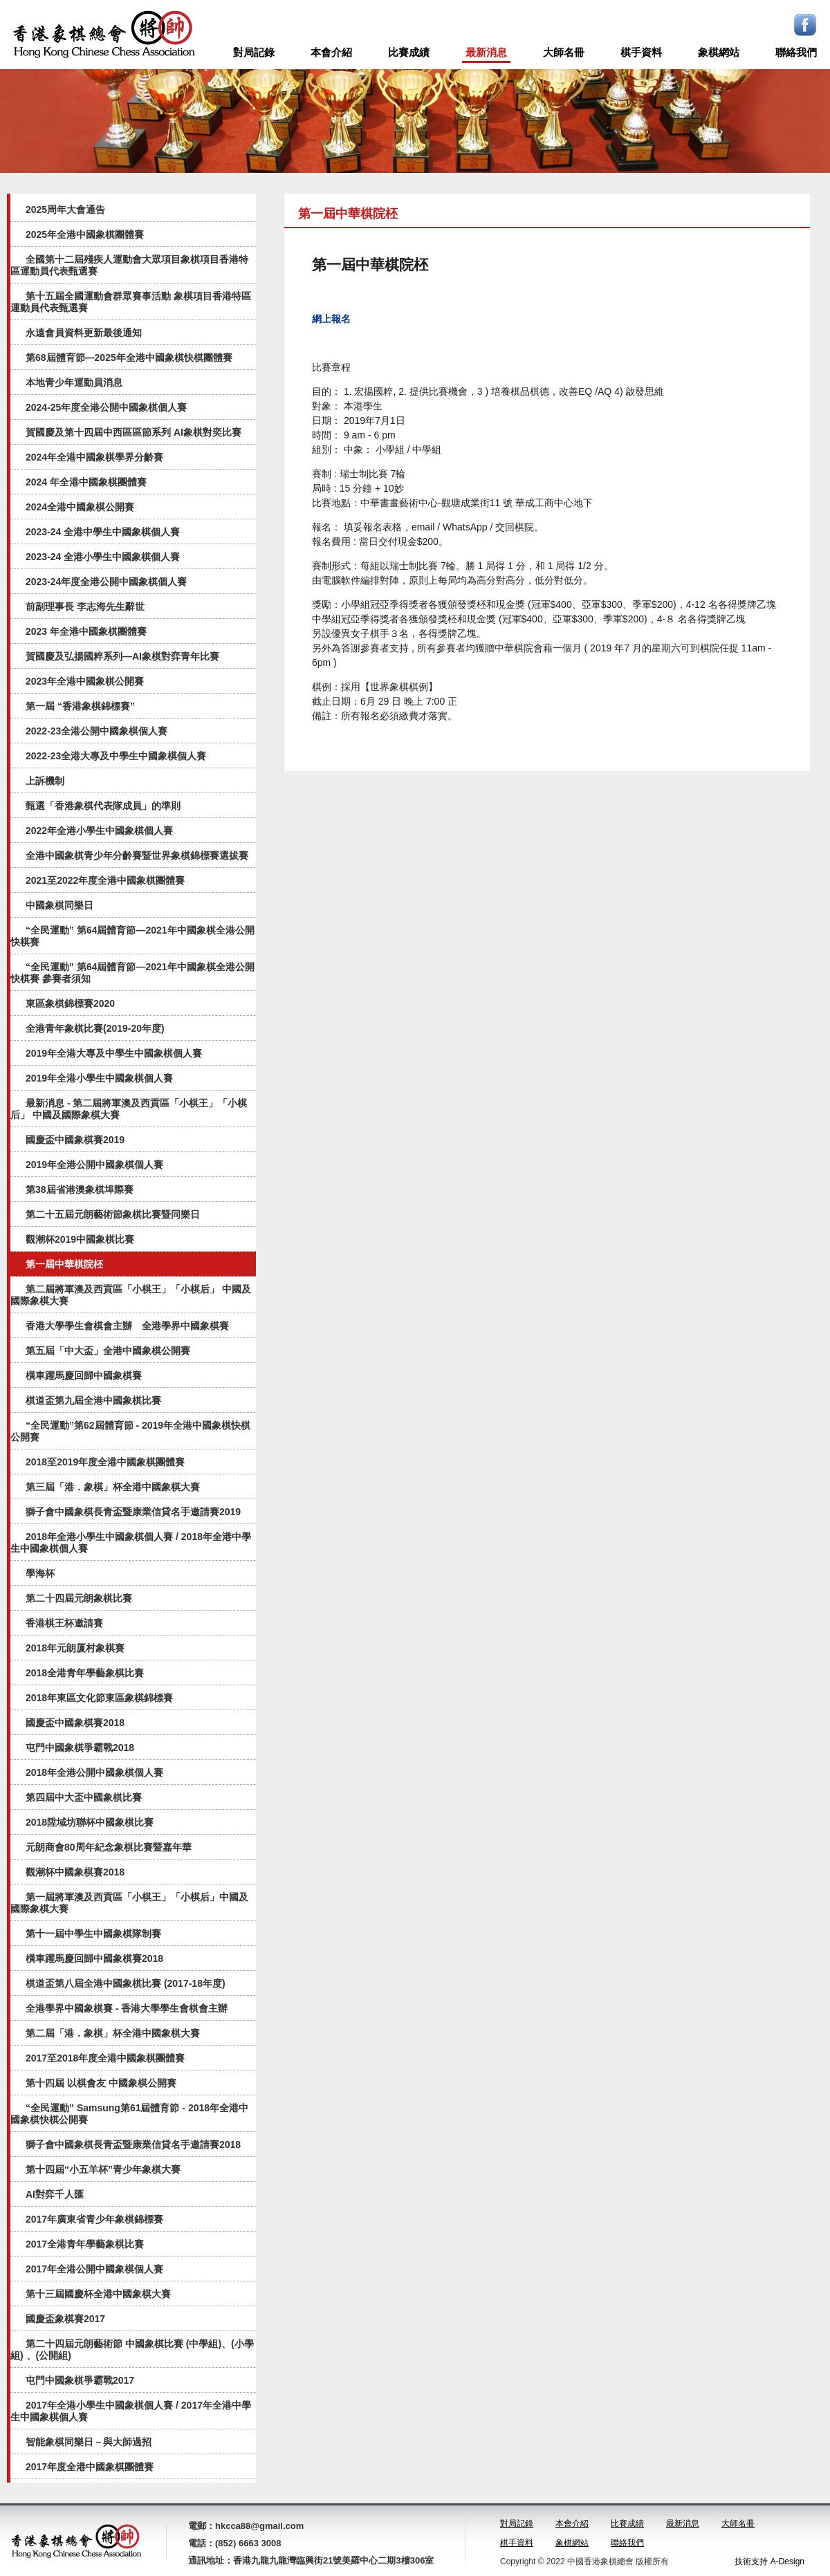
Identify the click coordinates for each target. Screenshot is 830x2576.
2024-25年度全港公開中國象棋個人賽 (106, 407)
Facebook (805, 25)
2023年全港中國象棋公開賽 (85, 681)
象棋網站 (718, 52)
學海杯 (40, 1573)
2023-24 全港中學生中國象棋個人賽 (103, 531)
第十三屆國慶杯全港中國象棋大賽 (98, 2293)
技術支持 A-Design (769, 2561)
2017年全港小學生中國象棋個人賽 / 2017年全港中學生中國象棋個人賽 (130, 2411)
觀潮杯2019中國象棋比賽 (80, 1239)
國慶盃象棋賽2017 (65, 2318)
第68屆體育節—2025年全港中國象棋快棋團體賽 (129, 357)
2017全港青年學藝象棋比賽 (85, 2244)
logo (104, 34)
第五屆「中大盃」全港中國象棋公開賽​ (108, 1350)
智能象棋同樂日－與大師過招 (88, 2441)
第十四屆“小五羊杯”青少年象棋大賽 (103, 2169)
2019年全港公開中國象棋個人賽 (94, 1164)
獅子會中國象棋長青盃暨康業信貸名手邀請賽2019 (133, 1511)
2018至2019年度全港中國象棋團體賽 (105, 1461)
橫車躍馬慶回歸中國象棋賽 (84, 1375)
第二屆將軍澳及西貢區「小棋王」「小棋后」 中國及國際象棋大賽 (130, 1295)
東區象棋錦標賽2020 (70, 1003)
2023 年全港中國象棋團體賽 (86, 631)
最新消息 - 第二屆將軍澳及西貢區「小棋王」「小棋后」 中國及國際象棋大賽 (128, 1108)
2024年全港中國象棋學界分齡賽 (94, 457)
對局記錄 (254, 52)
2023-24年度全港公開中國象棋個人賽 (106, 581)
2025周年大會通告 (65, 209)
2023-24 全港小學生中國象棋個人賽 (103, 556)
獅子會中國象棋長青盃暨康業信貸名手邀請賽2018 (133, 2144)
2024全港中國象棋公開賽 (80, 506)
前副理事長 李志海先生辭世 (85, 606)
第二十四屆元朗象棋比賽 (79, 1598)
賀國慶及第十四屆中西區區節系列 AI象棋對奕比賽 (133, 432)
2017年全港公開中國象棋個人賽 (94, 2268)
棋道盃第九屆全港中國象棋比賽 (93, 1400)
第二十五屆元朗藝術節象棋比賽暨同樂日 (113, 1214)
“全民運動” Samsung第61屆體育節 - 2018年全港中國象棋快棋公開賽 (129, 2113)
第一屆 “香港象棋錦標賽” (80, 706)
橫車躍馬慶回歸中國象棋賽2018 (94, 1958)
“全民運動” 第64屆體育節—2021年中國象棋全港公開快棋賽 (132, 936)
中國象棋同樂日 (59, 905)
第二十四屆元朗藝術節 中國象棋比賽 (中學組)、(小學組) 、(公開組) (132, 2349)
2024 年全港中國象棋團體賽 (86, 482)
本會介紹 (331, 52)
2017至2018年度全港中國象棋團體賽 (105, 2058)
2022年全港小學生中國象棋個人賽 (99, 830)
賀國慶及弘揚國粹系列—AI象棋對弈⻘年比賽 (122, 656)
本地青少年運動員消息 (74, 382)
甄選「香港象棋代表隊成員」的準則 (103, 805)
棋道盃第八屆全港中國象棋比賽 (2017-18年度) (125, 1983)
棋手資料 (641, 52)
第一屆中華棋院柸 (64, 1264)
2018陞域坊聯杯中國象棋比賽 (90, 1822)
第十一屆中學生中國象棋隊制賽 (93, 1933)
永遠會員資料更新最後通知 (84, 332)
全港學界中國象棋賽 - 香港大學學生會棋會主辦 (127, 2008)
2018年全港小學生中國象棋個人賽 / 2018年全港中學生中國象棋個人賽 (130, 1542)
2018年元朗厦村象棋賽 (75, 1647)
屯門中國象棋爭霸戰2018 (80, 1747)
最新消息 (486, 52)
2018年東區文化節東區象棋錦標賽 (99, 1697)
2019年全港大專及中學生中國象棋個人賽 (114, 1053)
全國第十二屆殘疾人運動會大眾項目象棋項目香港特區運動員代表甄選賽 (129, 265)
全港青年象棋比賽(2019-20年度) (95, 1028)
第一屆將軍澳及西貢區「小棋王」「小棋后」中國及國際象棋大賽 (129, 1902)
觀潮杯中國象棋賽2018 (75, 1872)
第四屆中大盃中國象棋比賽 (84, 1797)
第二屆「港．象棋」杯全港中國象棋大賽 (113, 2033)
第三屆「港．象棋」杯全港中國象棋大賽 (113, 1486)
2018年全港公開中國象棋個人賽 (94, 1772)
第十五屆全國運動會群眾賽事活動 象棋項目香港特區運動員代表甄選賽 (130, 301)
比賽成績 (409, 52)
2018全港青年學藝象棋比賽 (85, 1672)
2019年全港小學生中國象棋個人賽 (99, 1078)
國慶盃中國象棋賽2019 (75, 1139)
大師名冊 (563, 52)
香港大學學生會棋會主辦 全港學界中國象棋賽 (127, 1325)
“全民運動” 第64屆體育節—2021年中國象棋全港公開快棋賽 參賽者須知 (132, 972)
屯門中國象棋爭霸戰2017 (80, 2380)
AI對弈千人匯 (55, 2194)
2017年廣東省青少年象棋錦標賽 (94, 2219)
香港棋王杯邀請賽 (64, 1623)
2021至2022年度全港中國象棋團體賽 (105, 880)
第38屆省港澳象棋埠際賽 (79, 1189)
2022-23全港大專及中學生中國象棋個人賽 (116, 755)
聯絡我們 (796, 52)
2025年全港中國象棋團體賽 (85, 234)
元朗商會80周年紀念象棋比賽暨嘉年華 (109, 1847)
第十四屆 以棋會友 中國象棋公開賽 (101, 2082)
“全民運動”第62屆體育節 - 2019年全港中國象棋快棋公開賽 (130, 1431)
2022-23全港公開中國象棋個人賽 (96, 730)
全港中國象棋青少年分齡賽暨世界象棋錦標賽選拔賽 (137, 855)
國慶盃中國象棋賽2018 (75, 1722)
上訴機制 (45, 780)
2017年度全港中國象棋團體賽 (90, 2466)
